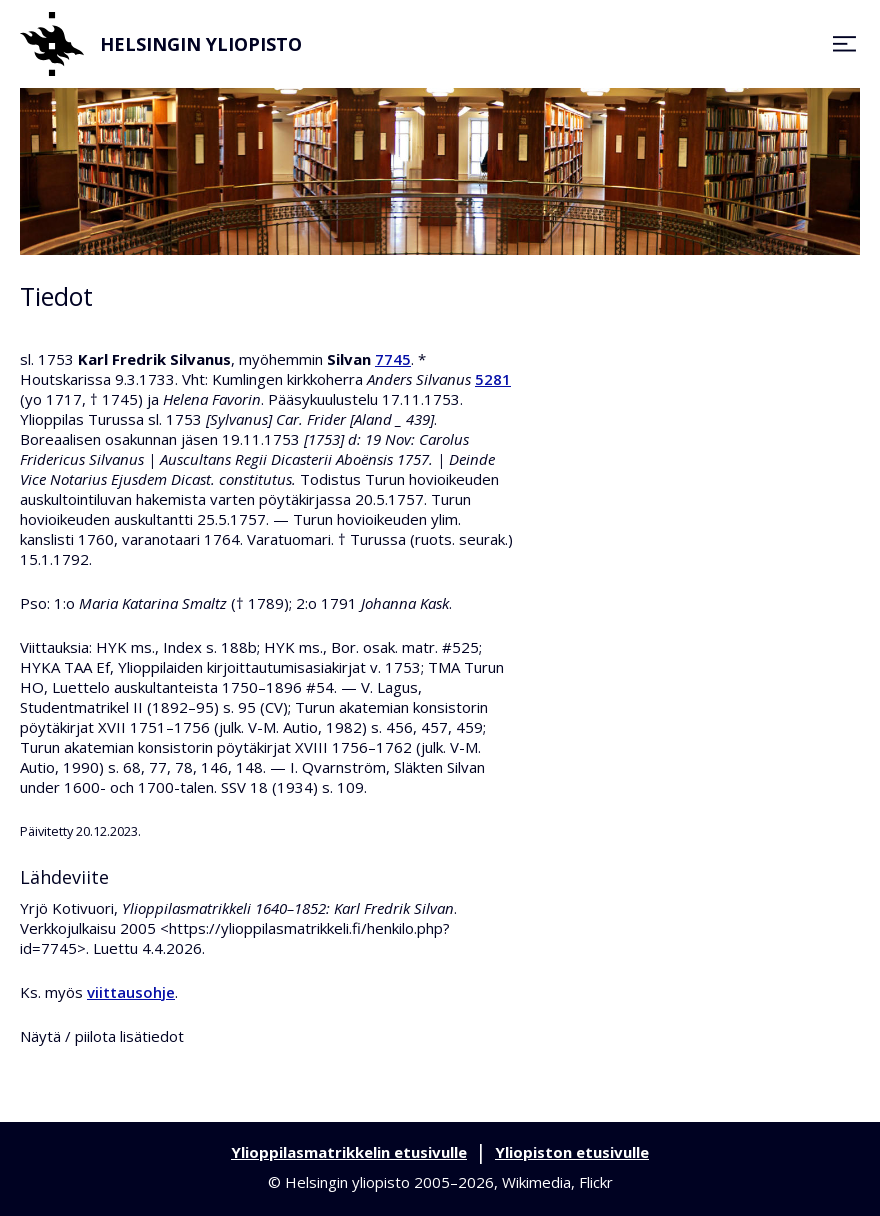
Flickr (596, 1182)
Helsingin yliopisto (161, 44)
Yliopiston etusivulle (572, 1152)
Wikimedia (536, 1182)
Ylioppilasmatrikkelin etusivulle (349, 1152)
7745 (393, 359)
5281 (493, 379)
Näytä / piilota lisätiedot (102, 1036)
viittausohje (131, 992)
